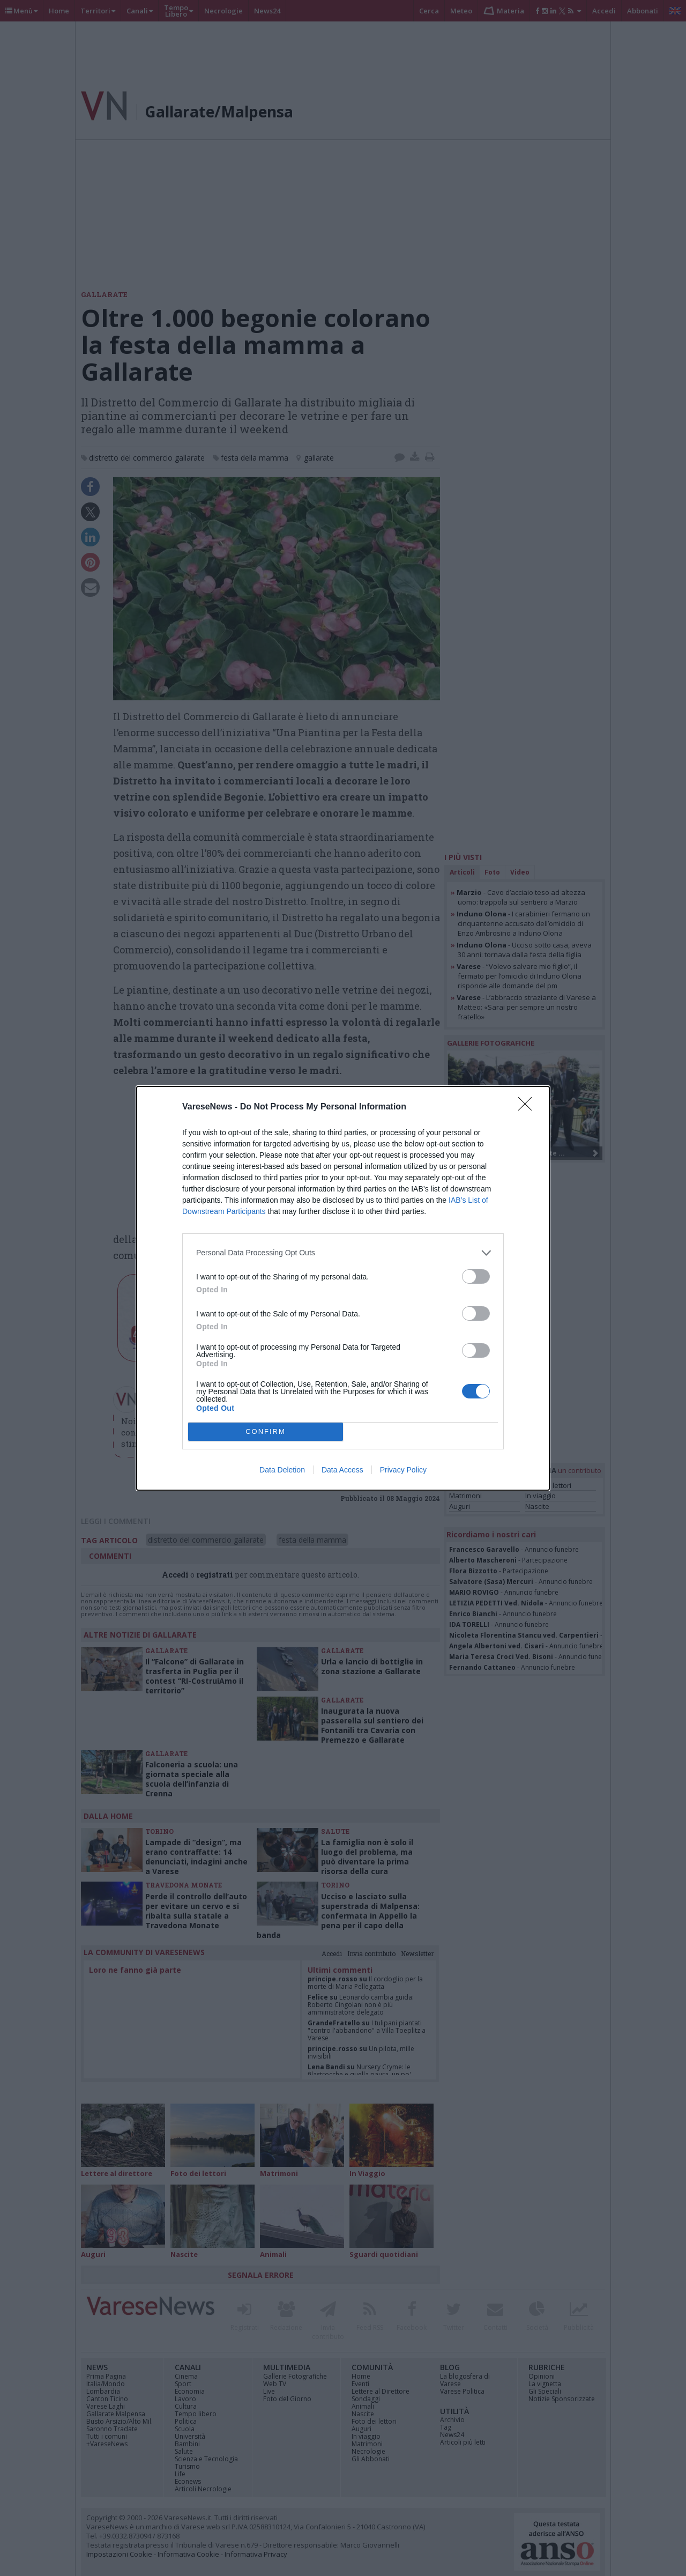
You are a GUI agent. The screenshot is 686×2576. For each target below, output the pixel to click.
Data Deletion (282, 1469)
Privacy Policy (403, 1469)
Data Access (342, 1469)
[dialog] (343, 1288)
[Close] (528, 1107)
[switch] (476, 1276)
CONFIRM (265, 1431)
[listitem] (343, 1253)
